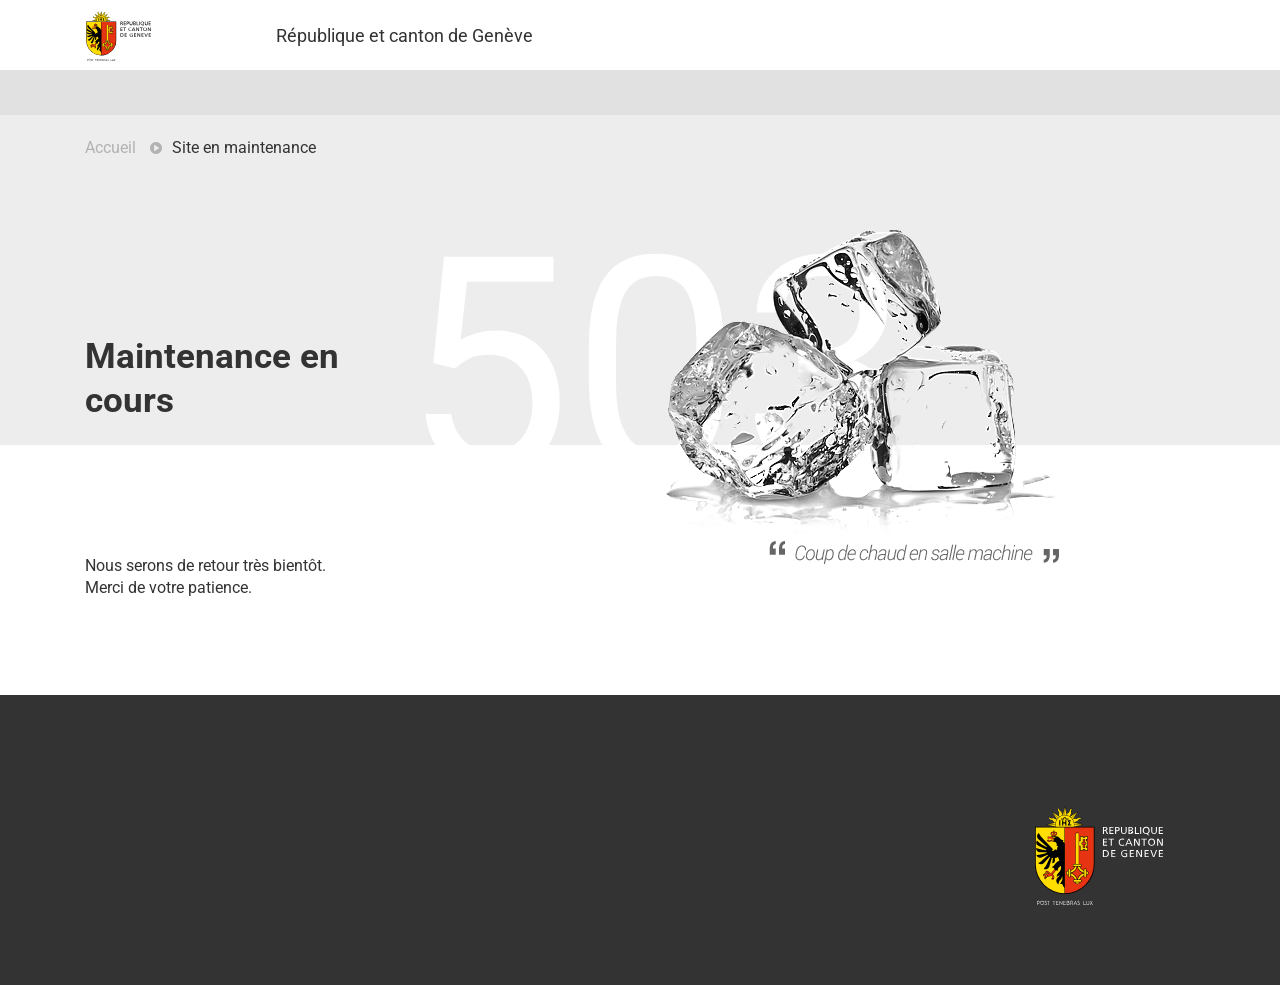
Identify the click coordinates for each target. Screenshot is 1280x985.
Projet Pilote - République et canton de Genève (118, 36)
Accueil (110, 147)
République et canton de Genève (1099, 855)
